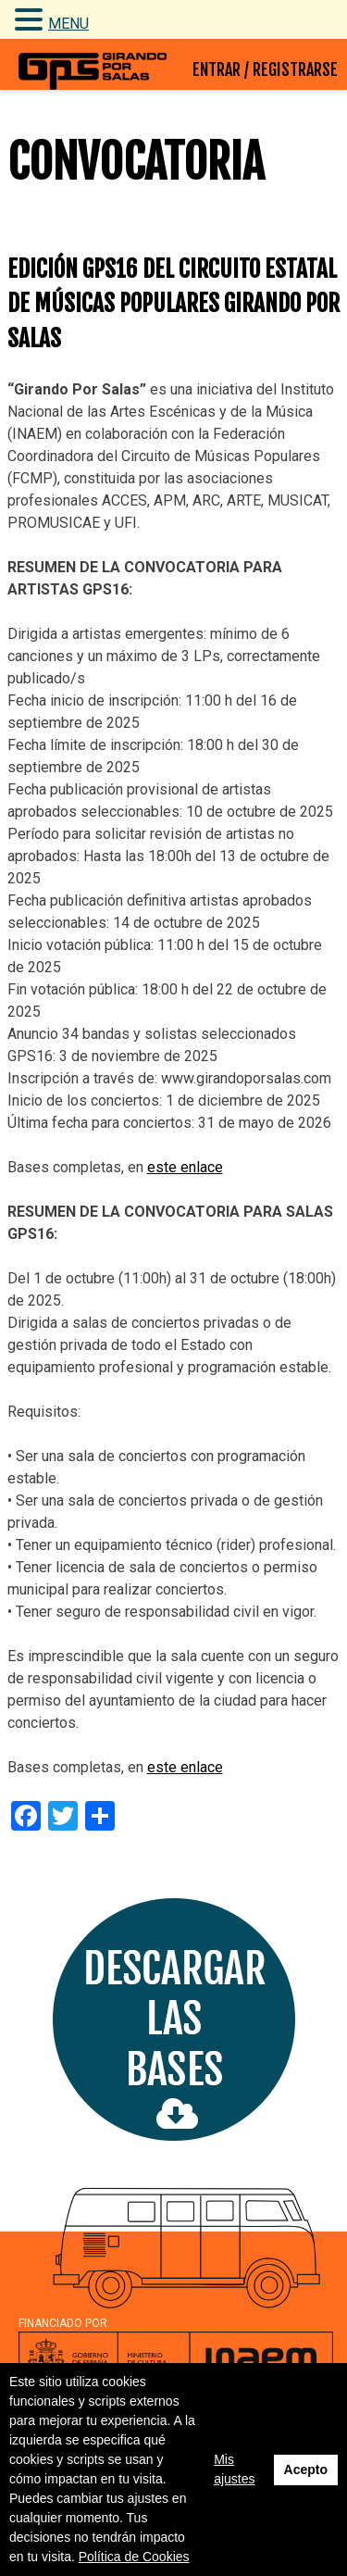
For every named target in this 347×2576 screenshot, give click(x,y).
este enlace (185, 1167)
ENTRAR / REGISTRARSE (265, 69)
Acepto (306, 2469)
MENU (68, 23)
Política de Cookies (134, 2556)
